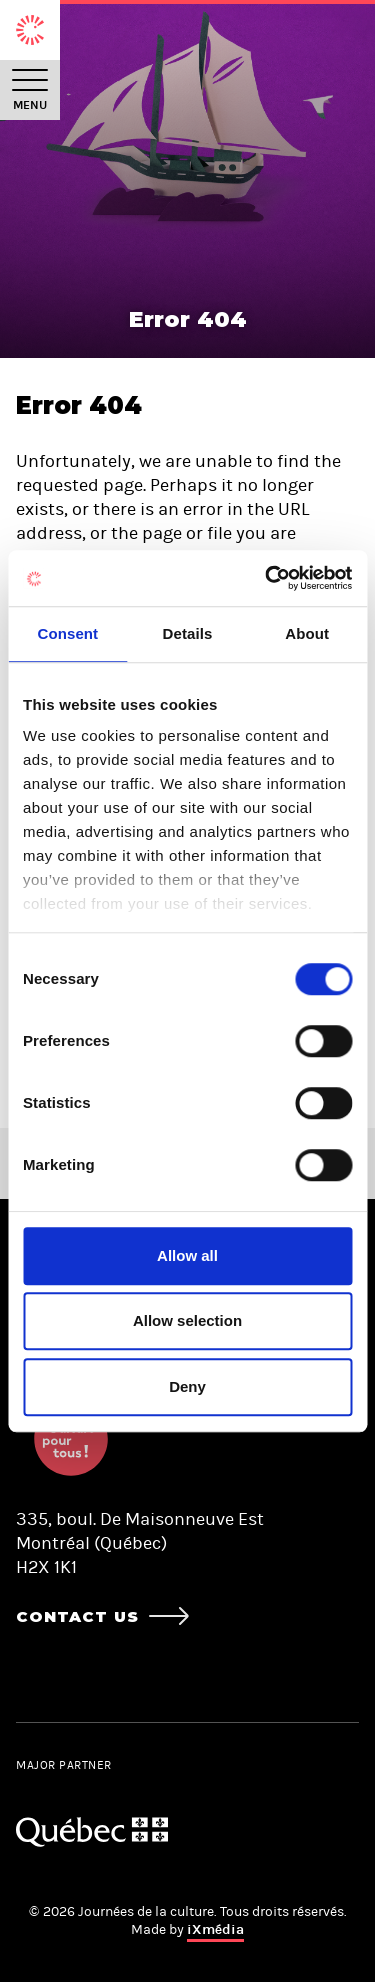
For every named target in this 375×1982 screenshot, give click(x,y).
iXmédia (215, 1929)
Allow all (187, 1255)
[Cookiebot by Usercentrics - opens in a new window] (267, 578)
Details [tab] (188, 633)
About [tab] (307, 633)
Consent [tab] (67, 633)
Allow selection (187, 1320)
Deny (187, 1386)
